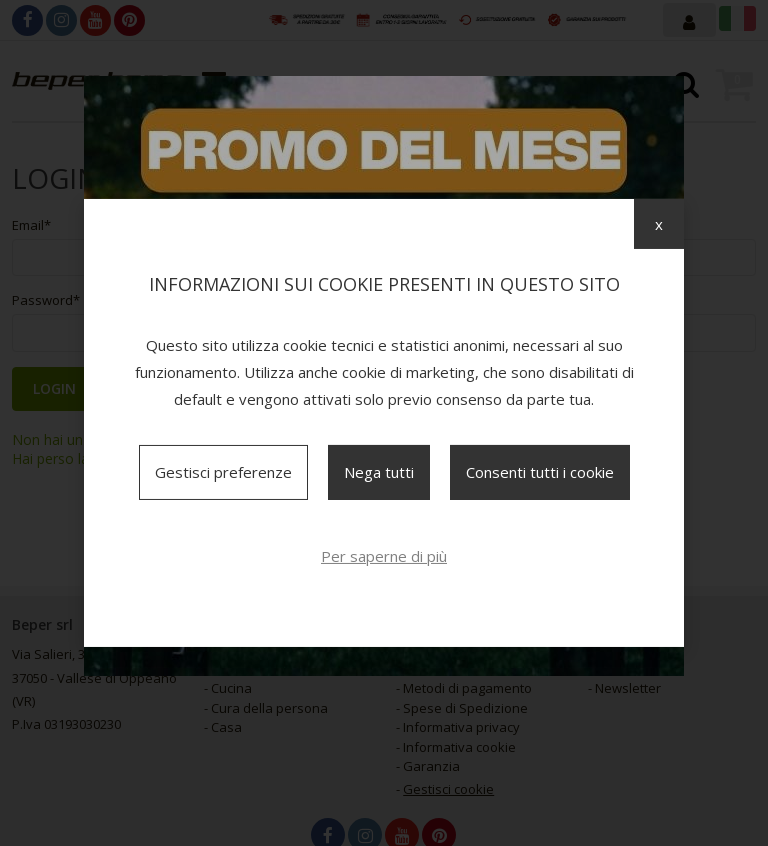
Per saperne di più (384, 556)
